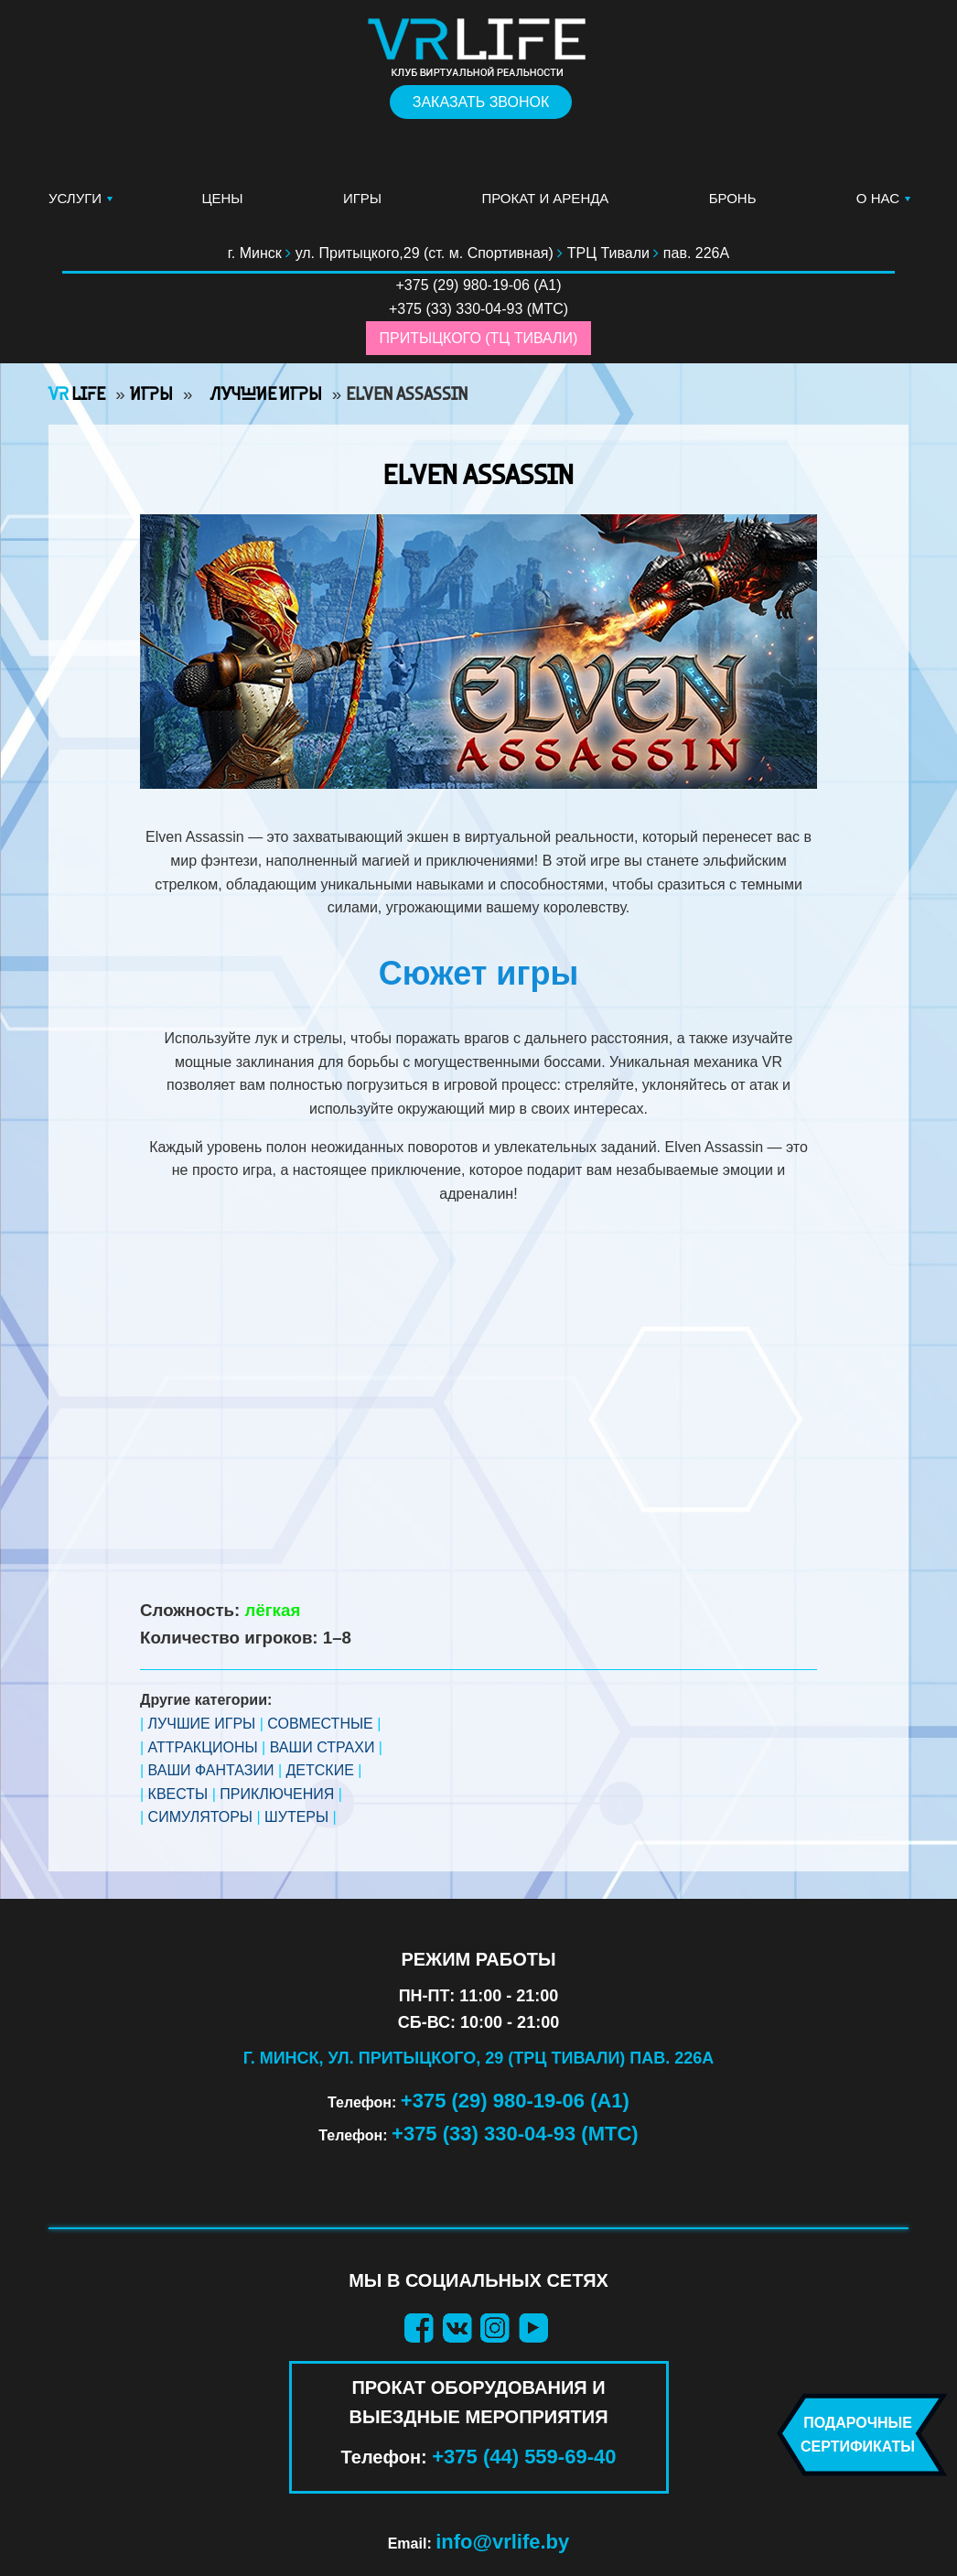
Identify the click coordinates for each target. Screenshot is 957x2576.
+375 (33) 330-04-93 (455, 309)
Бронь (733, 198)
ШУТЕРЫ (296, 1817)
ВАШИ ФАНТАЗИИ (211, 1770)
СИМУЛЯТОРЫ (200, 1817)
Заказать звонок (481, 102)
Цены (221, 198)
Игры (362, 198)
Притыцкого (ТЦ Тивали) (479, 338)
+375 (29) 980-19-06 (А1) (515, 2100)
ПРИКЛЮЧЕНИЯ (277, 1794)
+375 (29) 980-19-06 (463, 285)
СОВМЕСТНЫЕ (320, 1723)
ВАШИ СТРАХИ (322, 1747)
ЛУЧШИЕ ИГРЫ (202, 1723)
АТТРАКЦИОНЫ (203, 1747)
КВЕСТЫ (178, 1794)
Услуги (75, 198)
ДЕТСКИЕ (320, 1770)
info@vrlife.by (502, 2541)
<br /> (478, 1400)
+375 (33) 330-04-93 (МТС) (515, 2133)
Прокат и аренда (544, 198)
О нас (877, 198)
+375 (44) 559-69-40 (524, 2456)
